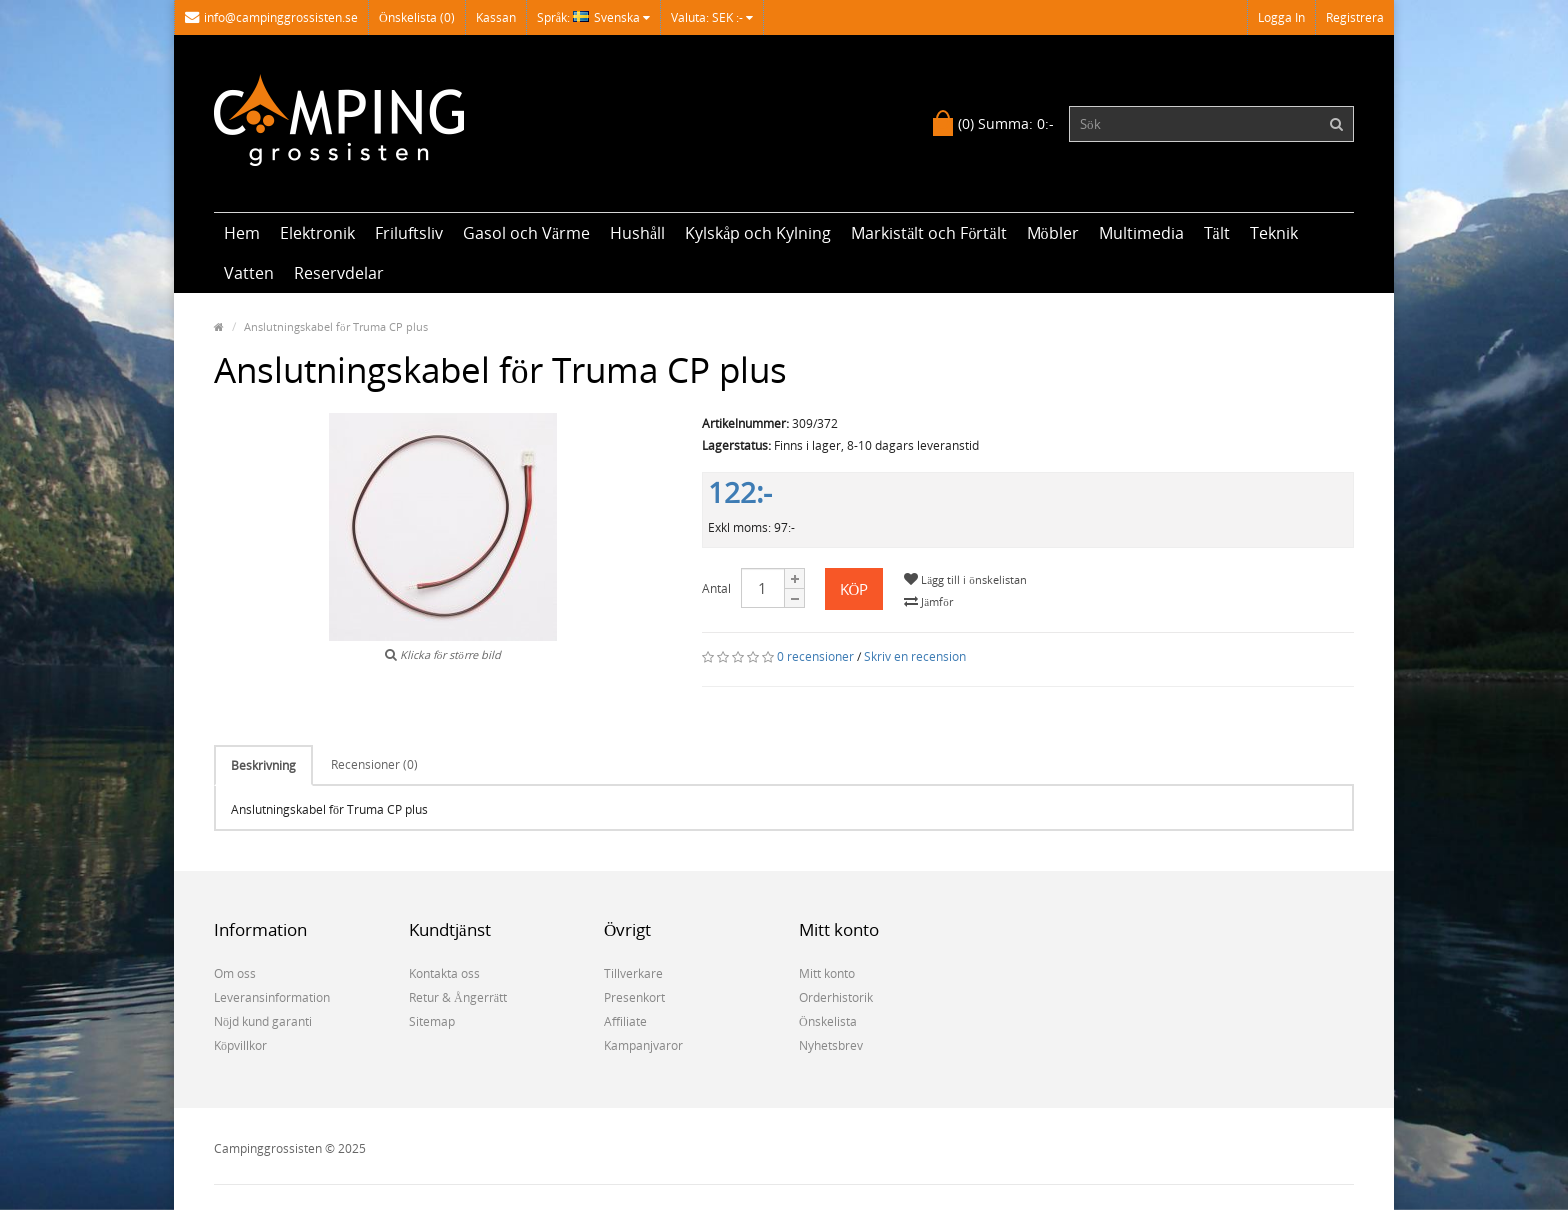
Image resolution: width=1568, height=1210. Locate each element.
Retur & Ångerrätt (458, 997)
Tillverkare (633, 973)
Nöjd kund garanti (263, 1021)
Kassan (496, 17)
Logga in (1281, 17)
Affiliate (625, 1021)
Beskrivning (263, 765)
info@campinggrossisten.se (271, 17)
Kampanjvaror (643, 1045)
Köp (854, 589)
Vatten (249, 273)
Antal (716, 588)
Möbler (1053, 233)
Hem (242, 233)
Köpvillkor (240, 1045)
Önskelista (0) (417, 17)
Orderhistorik (836, 997)
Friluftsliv (409, 233)
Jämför (928, 601)
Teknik (1274, 233)
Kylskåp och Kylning (758, 233)
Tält (1217, 233)
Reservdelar (339, 273)
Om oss (235, 973)
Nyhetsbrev (831, 1045)
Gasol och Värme (526, 233)
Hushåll (637, 233)
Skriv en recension (915, 656)
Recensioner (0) (374, 764)
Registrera (1355, 17)
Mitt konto (827, 973)
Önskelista (828, 1021)
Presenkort (634, 997)
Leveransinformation (272, 997)
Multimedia (1141, 233)
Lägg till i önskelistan (965, 579)
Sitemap (432, 1021)
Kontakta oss (444, 973)
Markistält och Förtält (928, 233)
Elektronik (317, 233)
